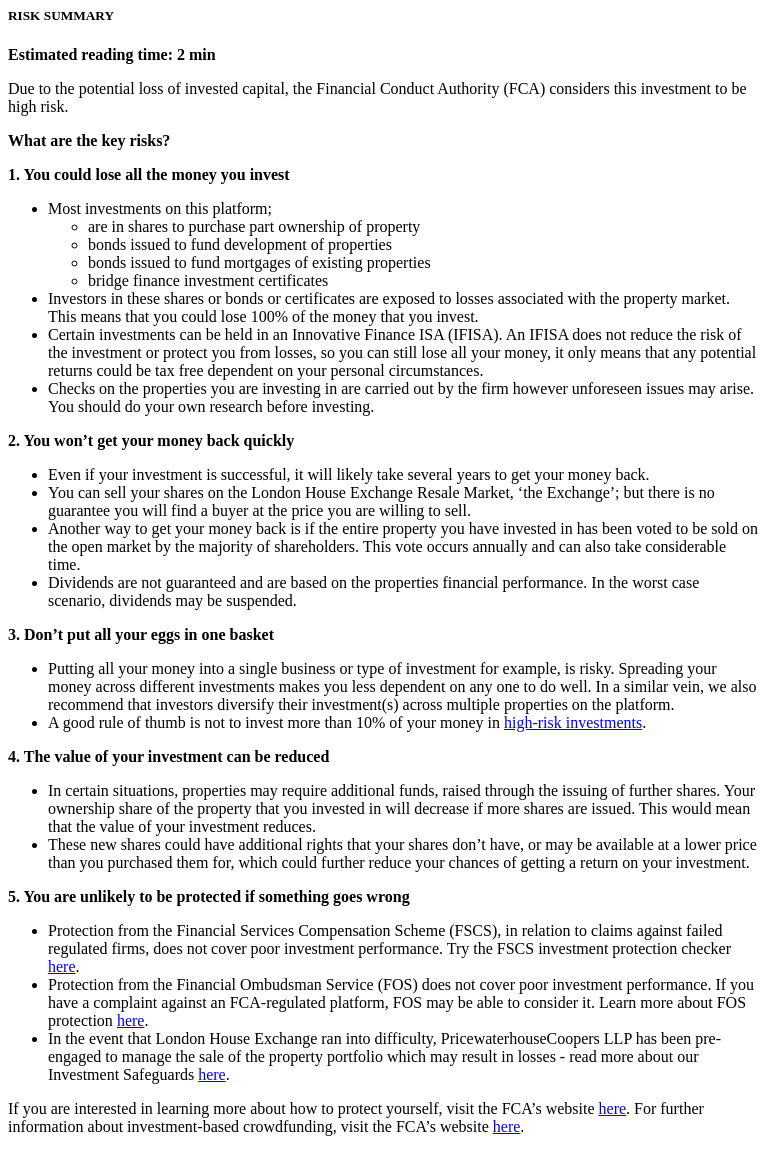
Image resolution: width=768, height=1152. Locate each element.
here (62, 966)
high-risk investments (573, 722)
